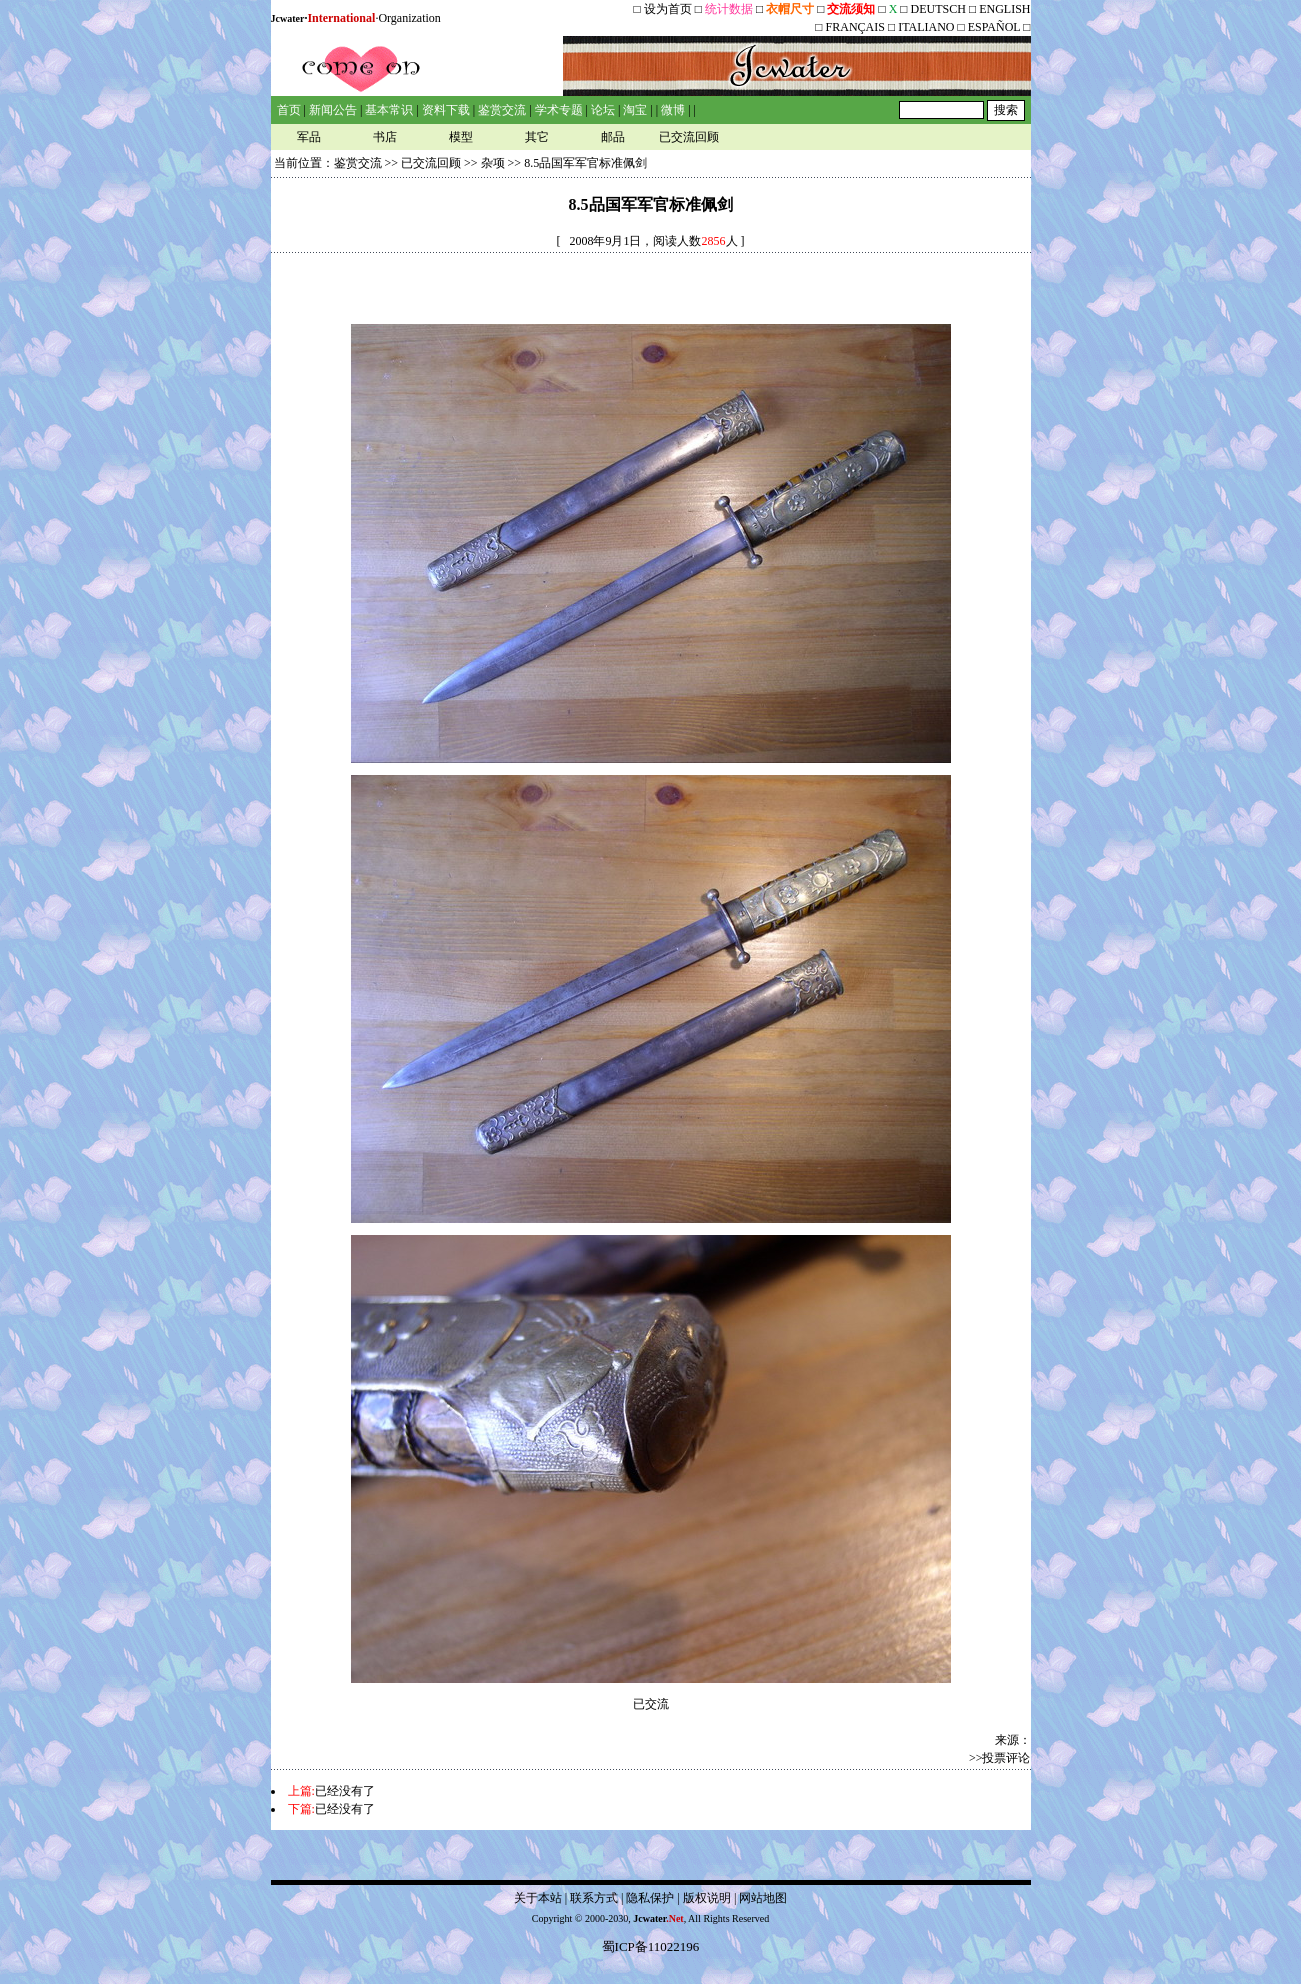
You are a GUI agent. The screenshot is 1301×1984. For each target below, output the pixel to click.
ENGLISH (1004, 9)
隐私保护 (650, 1898)
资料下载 (446, 110)
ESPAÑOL (994, 27)
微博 (673, 110)
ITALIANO (926, 27)
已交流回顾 (689, 137)
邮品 (613, 137)
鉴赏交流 (502, 110)
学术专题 (559, 110)
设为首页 (668, 9)
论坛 (603, 110)
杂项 (493, 163)
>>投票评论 (1000, 1758)
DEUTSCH (940, 9)
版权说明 (707, 1898)
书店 (385, 137)
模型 (461, 137)
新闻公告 (333, 110)
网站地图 (763, 1898)
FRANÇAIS (855, 27)
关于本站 (538, 1898)
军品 (309, 137)
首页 (289, 110)
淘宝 (635, 110)
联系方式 (594, 1898)
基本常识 (389, 110)
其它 (537, 137)
